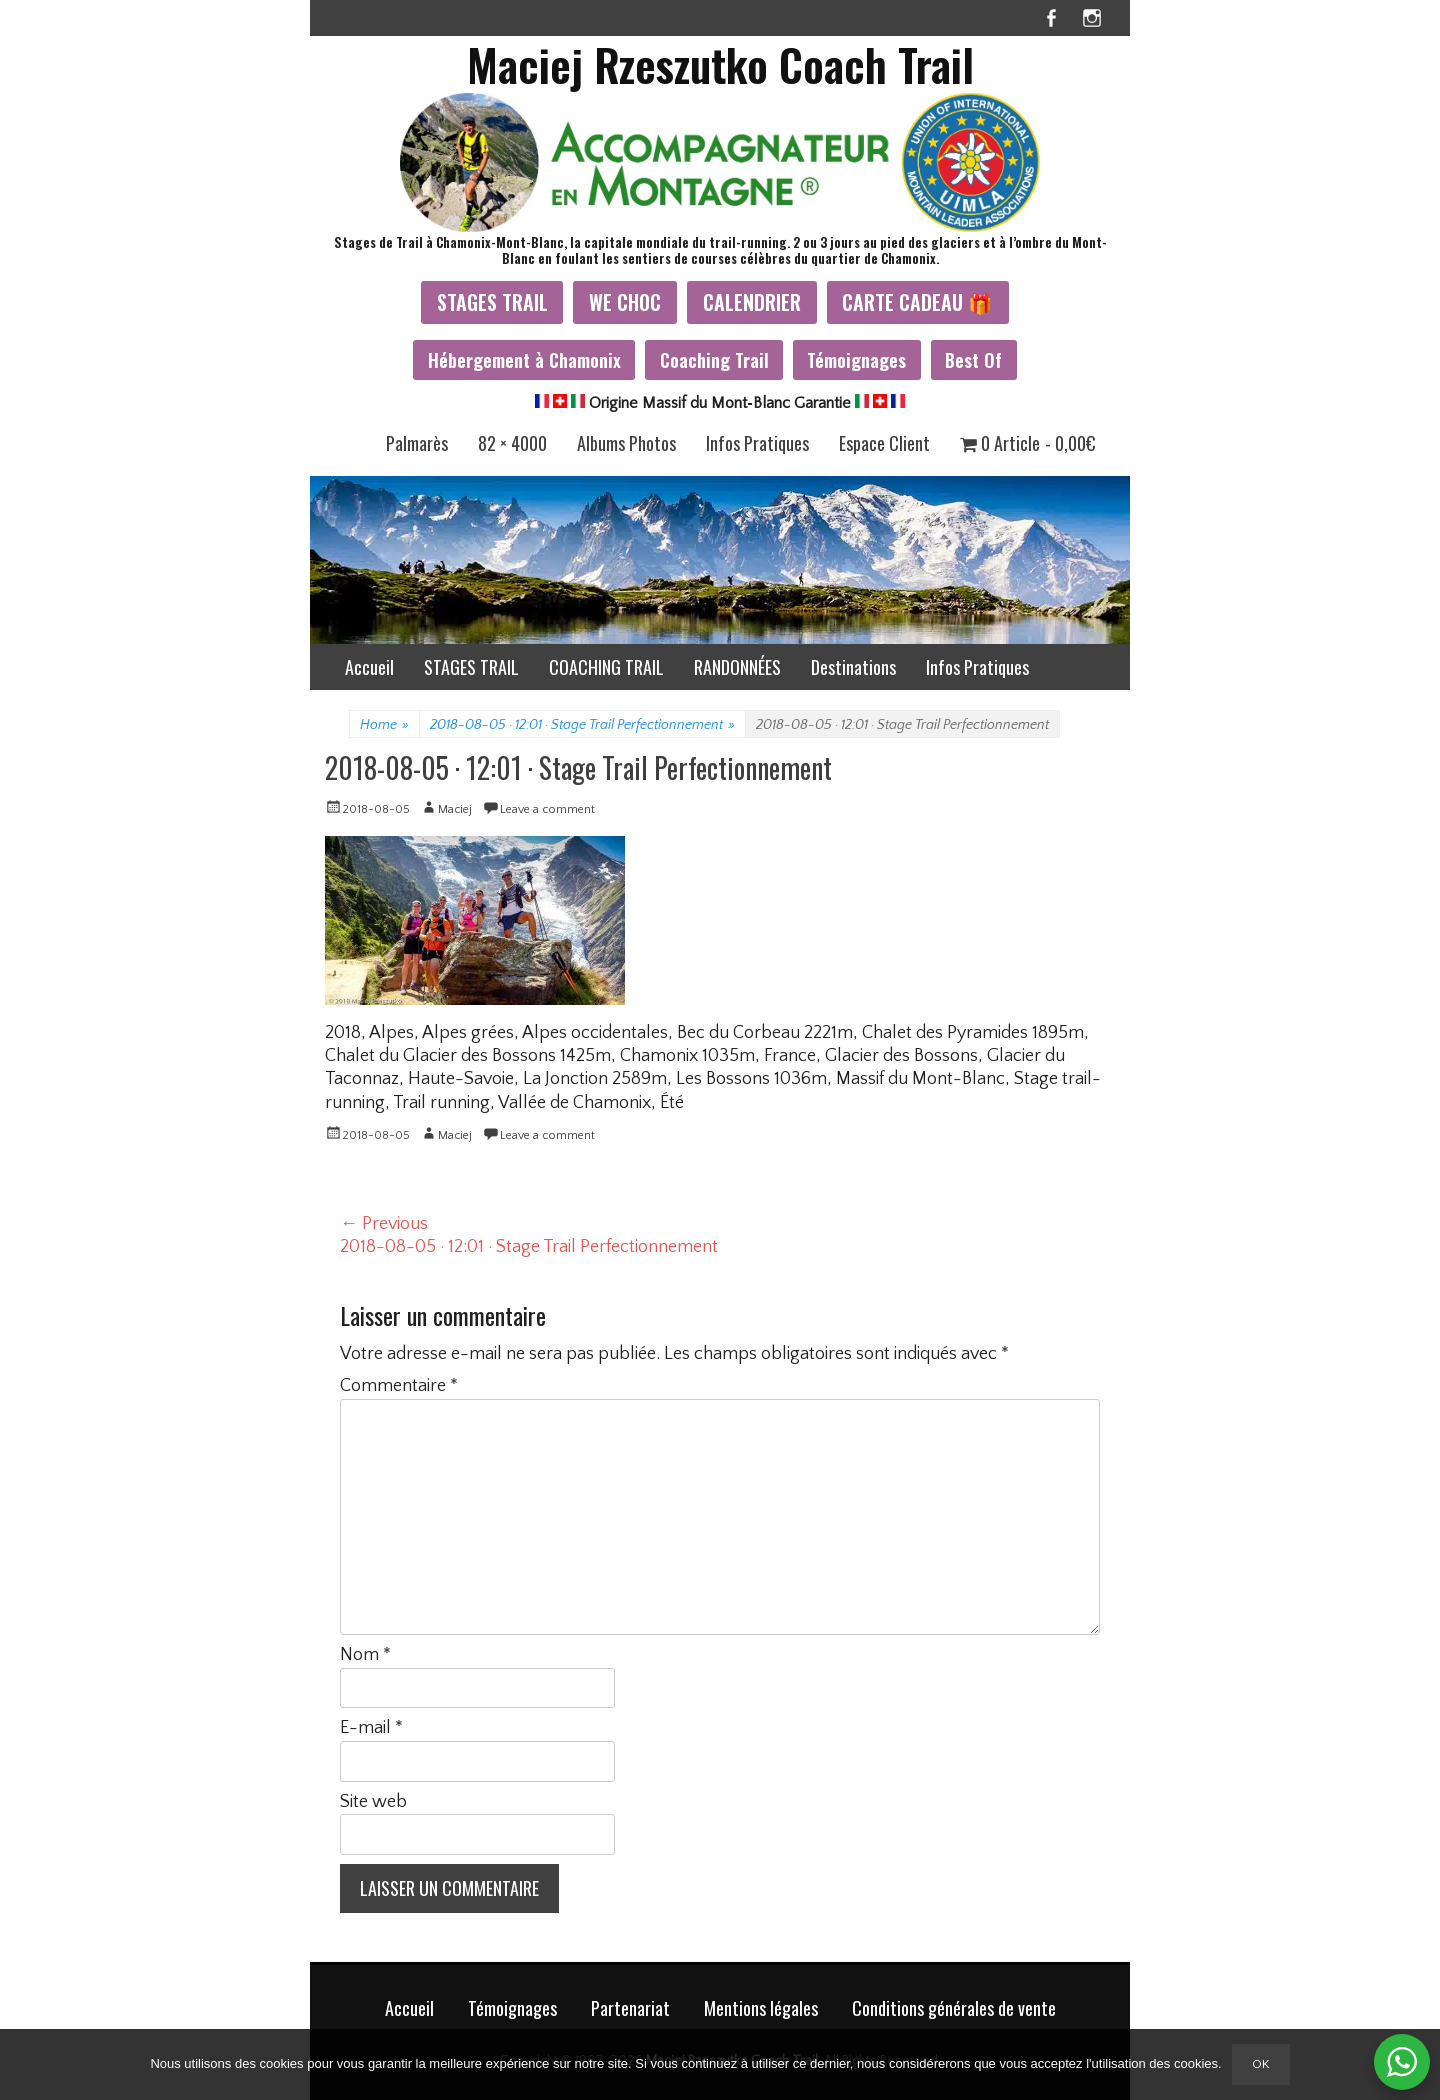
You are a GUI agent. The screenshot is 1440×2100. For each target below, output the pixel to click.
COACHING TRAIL (606, 667)
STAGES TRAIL (492, 302)
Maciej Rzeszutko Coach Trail (720, 64)
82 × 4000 (512, 443)
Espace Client (884, 443)
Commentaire (399, 1386)
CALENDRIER (752, 302)
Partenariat (630, 2008)
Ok (1261, 2064)
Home (384, 725)
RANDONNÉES (737, 667)
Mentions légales (761, 2008)
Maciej (455, 809)
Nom (365, 1655)
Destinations (853, 667)
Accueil (369, 667)
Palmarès (417, 443)
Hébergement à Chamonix (524, 359)
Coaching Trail (714, 359)
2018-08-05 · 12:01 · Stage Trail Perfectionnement (582, 725)
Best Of (973, 359)
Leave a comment (547, 809)
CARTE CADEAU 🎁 (917, 302)
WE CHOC (625, 302)
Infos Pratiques (757, 443)
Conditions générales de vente (954, 2008)
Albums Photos (626, 443)
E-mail (371, 1728)
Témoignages (856, 359)
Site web (373, 1802)
